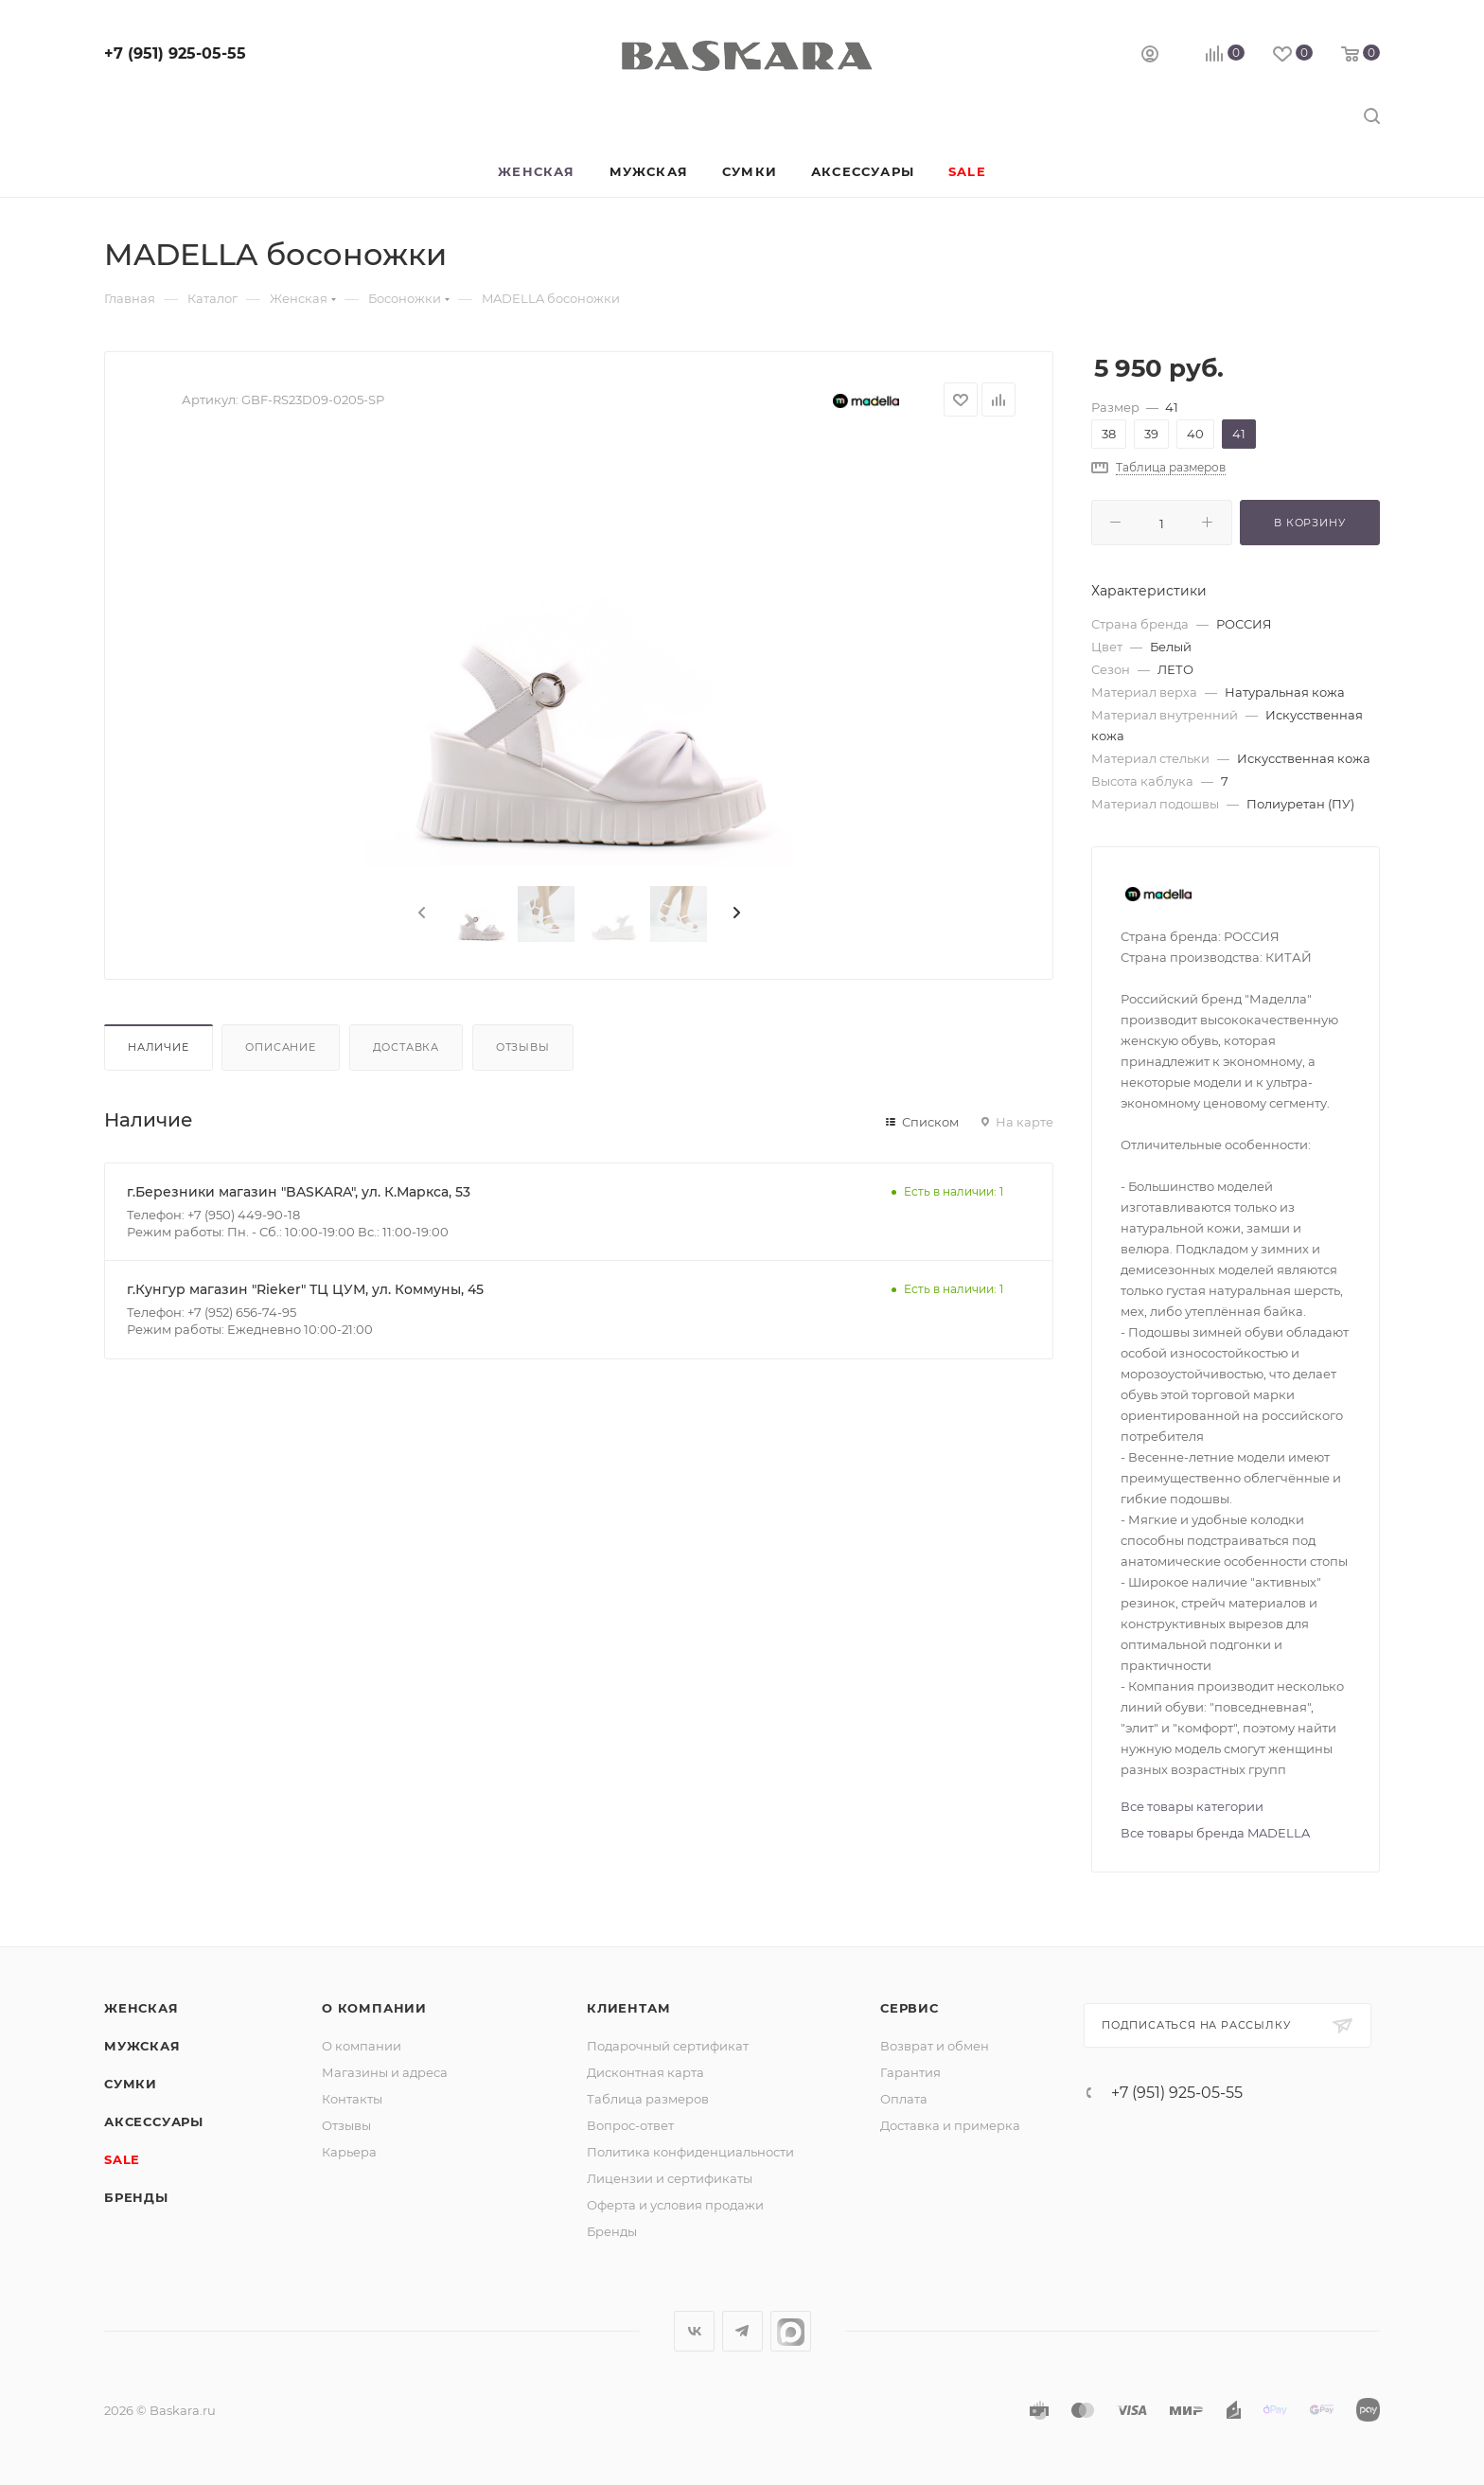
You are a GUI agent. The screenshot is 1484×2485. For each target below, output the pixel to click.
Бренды (136, 2197)
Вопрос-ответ (630, 2125)
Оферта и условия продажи (675, 2204)
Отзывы (523, 1047)
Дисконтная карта (645, 2072)
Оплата (904, 2098)
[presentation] (420, 913)
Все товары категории (1192, 1806)
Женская (141, 2007)
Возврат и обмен (934, 2045)
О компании (374, 2007)
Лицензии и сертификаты (669, 2178)
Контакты (352, 2098)
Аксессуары (153, 2121)
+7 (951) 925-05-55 (175, 53)
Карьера (349, 2151)
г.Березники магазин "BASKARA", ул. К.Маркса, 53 (298, 1191)
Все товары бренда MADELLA (1215, 1832)
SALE (122, 2159)
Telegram (742, 2331)
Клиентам (628, 2007)
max (790, 2331)
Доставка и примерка (950, 2125)
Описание (280, 1047)
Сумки (130, 2083)
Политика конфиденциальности (690, 2151)
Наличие (158, 1047)
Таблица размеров (648, 2098)
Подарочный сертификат (668, 2045)
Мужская (142, 2045)
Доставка (406, 1047)
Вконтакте (694, 2331)
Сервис (909, 2007)
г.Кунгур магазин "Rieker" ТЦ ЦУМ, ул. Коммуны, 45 (305, 1289)
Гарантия (910, 2072)
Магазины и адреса (385, 2072)
